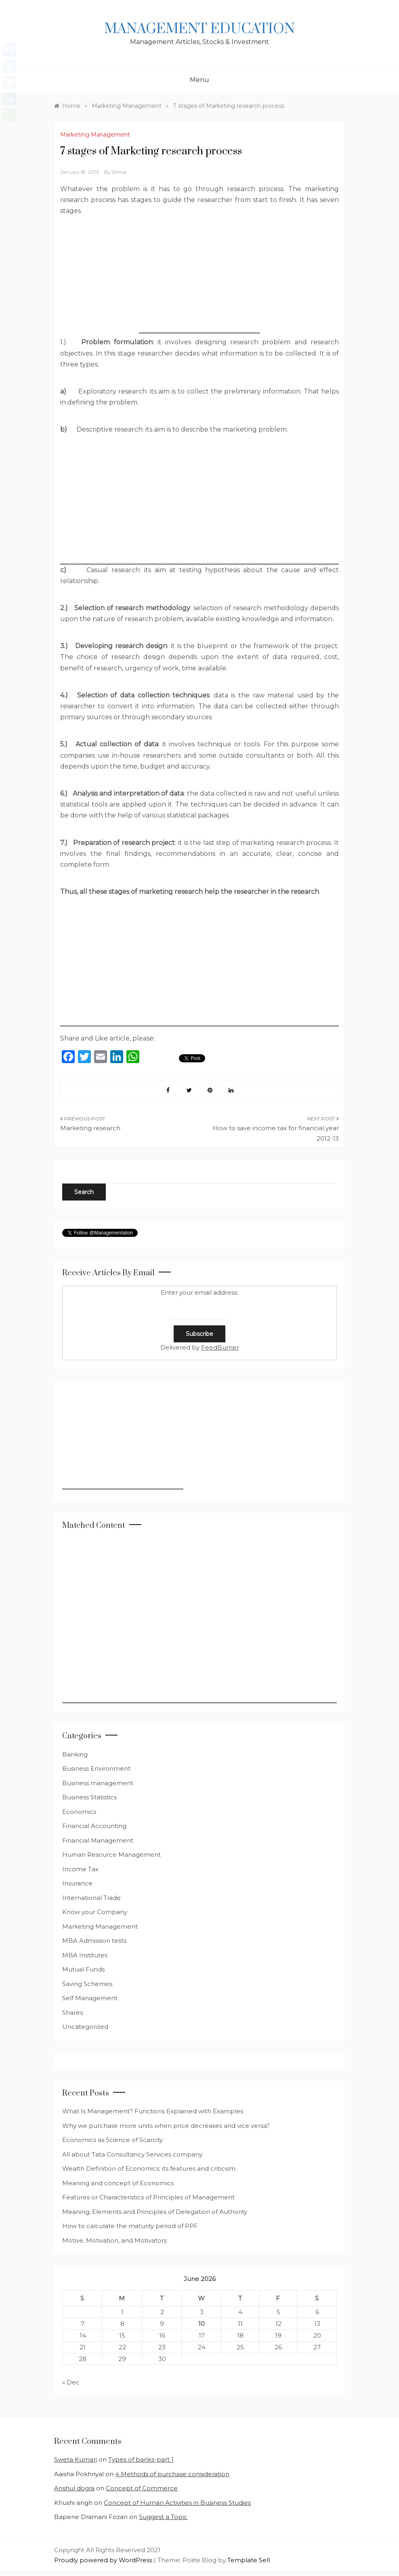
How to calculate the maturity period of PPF (130, 2226)
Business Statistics (89, 1797)
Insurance (77, 1883)
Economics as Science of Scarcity (112, 2140)
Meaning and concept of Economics (118, 2183)
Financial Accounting (94, 1826)
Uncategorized (85, 2026)
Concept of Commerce (142, 2488)
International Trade (91, 1898)
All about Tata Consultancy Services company (132, 2154)
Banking (75, 1754)
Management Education (199, 29)
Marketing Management (95, 134)
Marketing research (90, 1128)
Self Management (90, 1998)
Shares (72, 2012)
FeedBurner (220, 1347)
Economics (79, 1812)
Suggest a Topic (163, 2517)
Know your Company (94, 1912)
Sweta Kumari (75, 2459)
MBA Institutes (84, 1955)
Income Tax (80, 1869)
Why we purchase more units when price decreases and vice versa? (166, 2125)
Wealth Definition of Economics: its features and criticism (148, 2168)
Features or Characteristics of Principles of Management (148, 2197)
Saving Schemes (87, 1984)
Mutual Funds (83, 1969)
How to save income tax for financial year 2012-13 (276, 1133)
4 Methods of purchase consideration (172, 2474)
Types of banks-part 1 (141, 2459)
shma (119, 172)
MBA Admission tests (94, 1940)
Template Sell (248, 2560)
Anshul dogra (74, 2488)
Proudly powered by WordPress (104, 2560)
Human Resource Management (111, 1854)
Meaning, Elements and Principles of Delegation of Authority (154, 2212)
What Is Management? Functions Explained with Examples (152, 2111)
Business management (97, 1783)
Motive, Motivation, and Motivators (114, 2240)
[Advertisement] (199, 282)
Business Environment (96, 1768)
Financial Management (97, 1840)
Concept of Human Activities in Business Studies (177, 2502)
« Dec (71, 2382)
